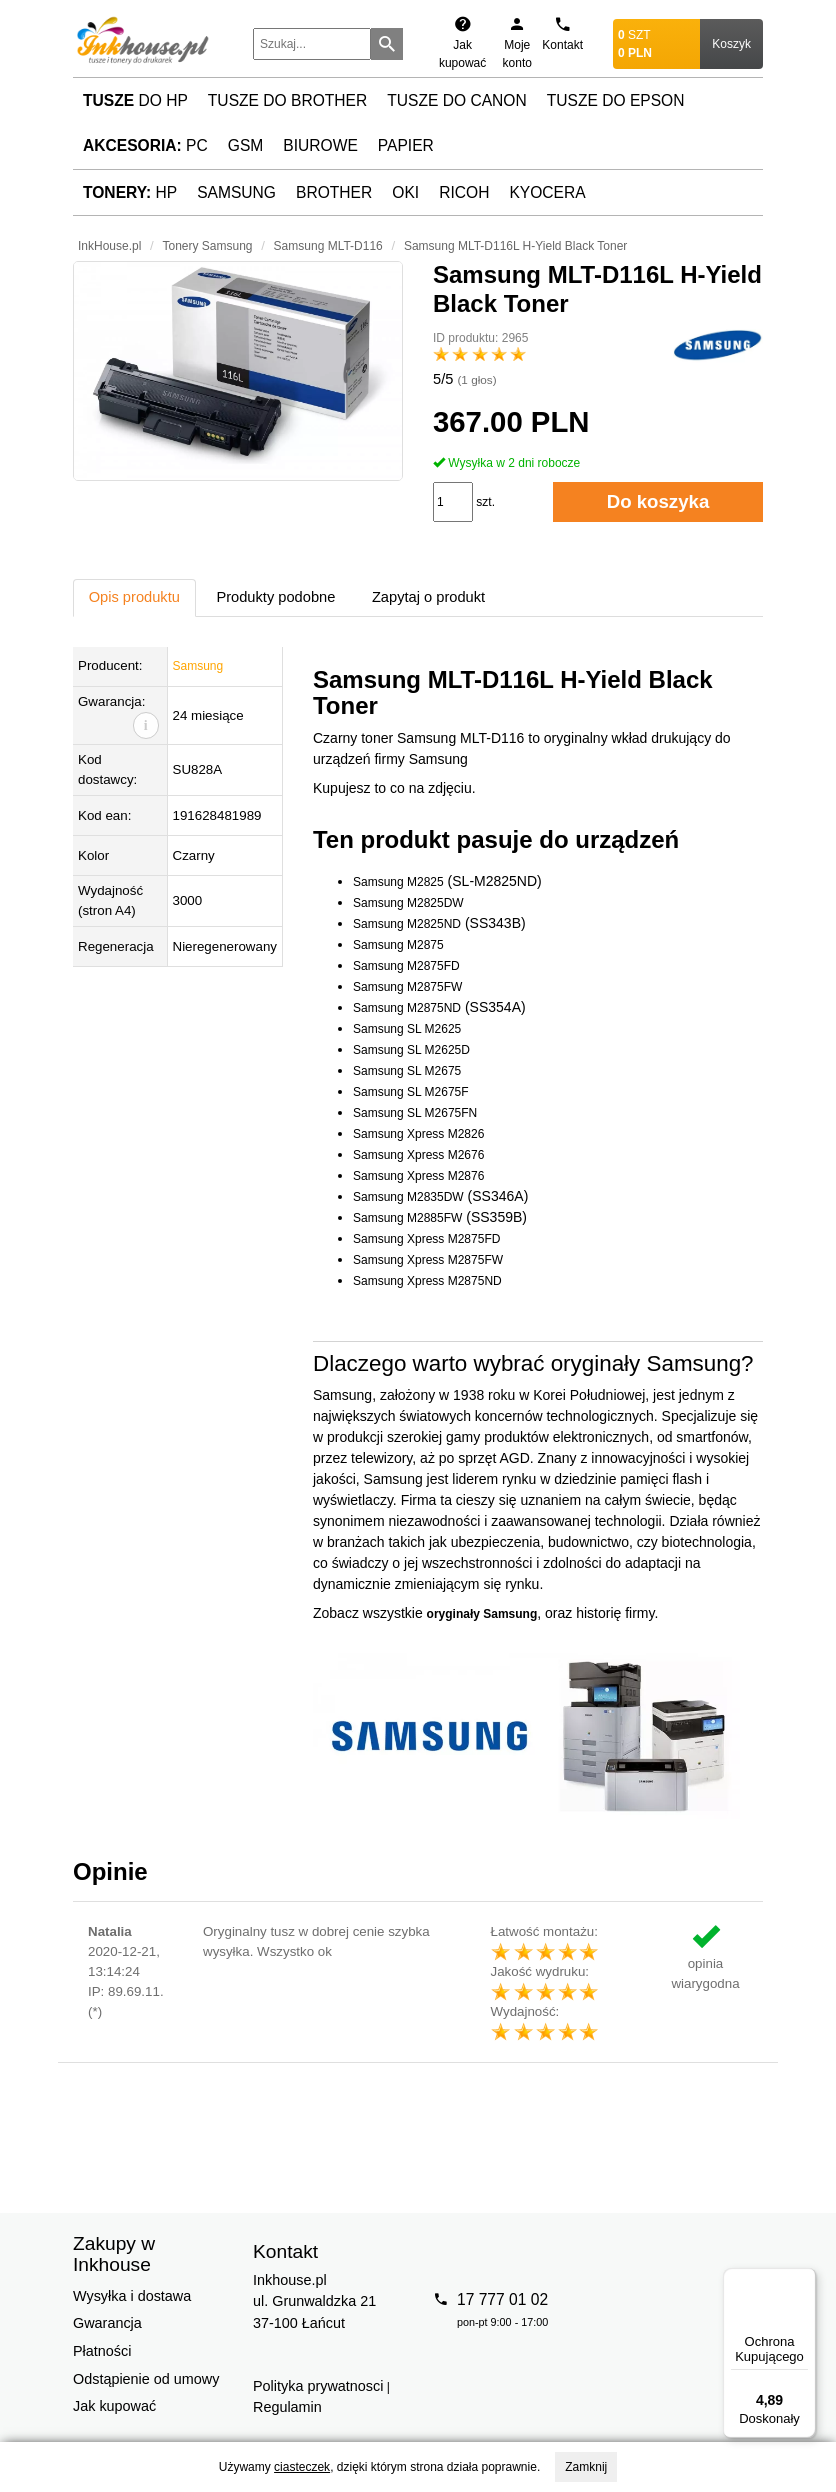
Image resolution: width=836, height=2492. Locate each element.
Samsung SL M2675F (411, 1092)
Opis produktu (134, 597)
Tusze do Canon (456, 100)
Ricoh (464, 192)
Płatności (102, 2351)
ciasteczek (302, 2467)
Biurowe (320, 145)
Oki (405, 192)
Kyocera (547, 192)
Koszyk (731, 44)
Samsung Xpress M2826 (418, 1134)
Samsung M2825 (398, 882)
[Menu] (804, 2280)
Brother (334, 192)
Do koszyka (658, 501)
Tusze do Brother (287, 100)
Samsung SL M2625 (407, 1029)
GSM (246, 145)
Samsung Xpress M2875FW (428, 1260)
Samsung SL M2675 (407, 1071)
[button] (238, 371)
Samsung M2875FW (407, 987)
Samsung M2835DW (408, 1197)
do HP (135, 100)
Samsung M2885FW (407, 1218)
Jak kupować (114, 2406)
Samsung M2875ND (407, 1008)
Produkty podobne (275, 597)
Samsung (236, 192)
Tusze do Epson (616, 100)
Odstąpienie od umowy (146, 2379)
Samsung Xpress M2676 (418, 1155)
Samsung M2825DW (408, 903)
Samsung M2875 (398, 945)
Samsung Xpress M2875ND (427, 1281)
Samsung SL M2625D (411, 1050)
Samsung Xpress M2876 (418, 1176)
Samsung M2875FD (406, 966)
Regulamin (287, 2407)
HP (130, 192)
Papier (406, 145)
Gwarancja (107, 2323)
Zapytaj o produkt (428, 597)
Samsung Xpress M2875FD (426, 1239)
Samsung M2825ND (407, 924)
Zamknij (586, 2467)
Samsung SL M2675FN (415, 1113)
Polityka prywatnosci (318, 2386)
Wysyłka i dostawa (132, 2296)
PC (145, 145)
